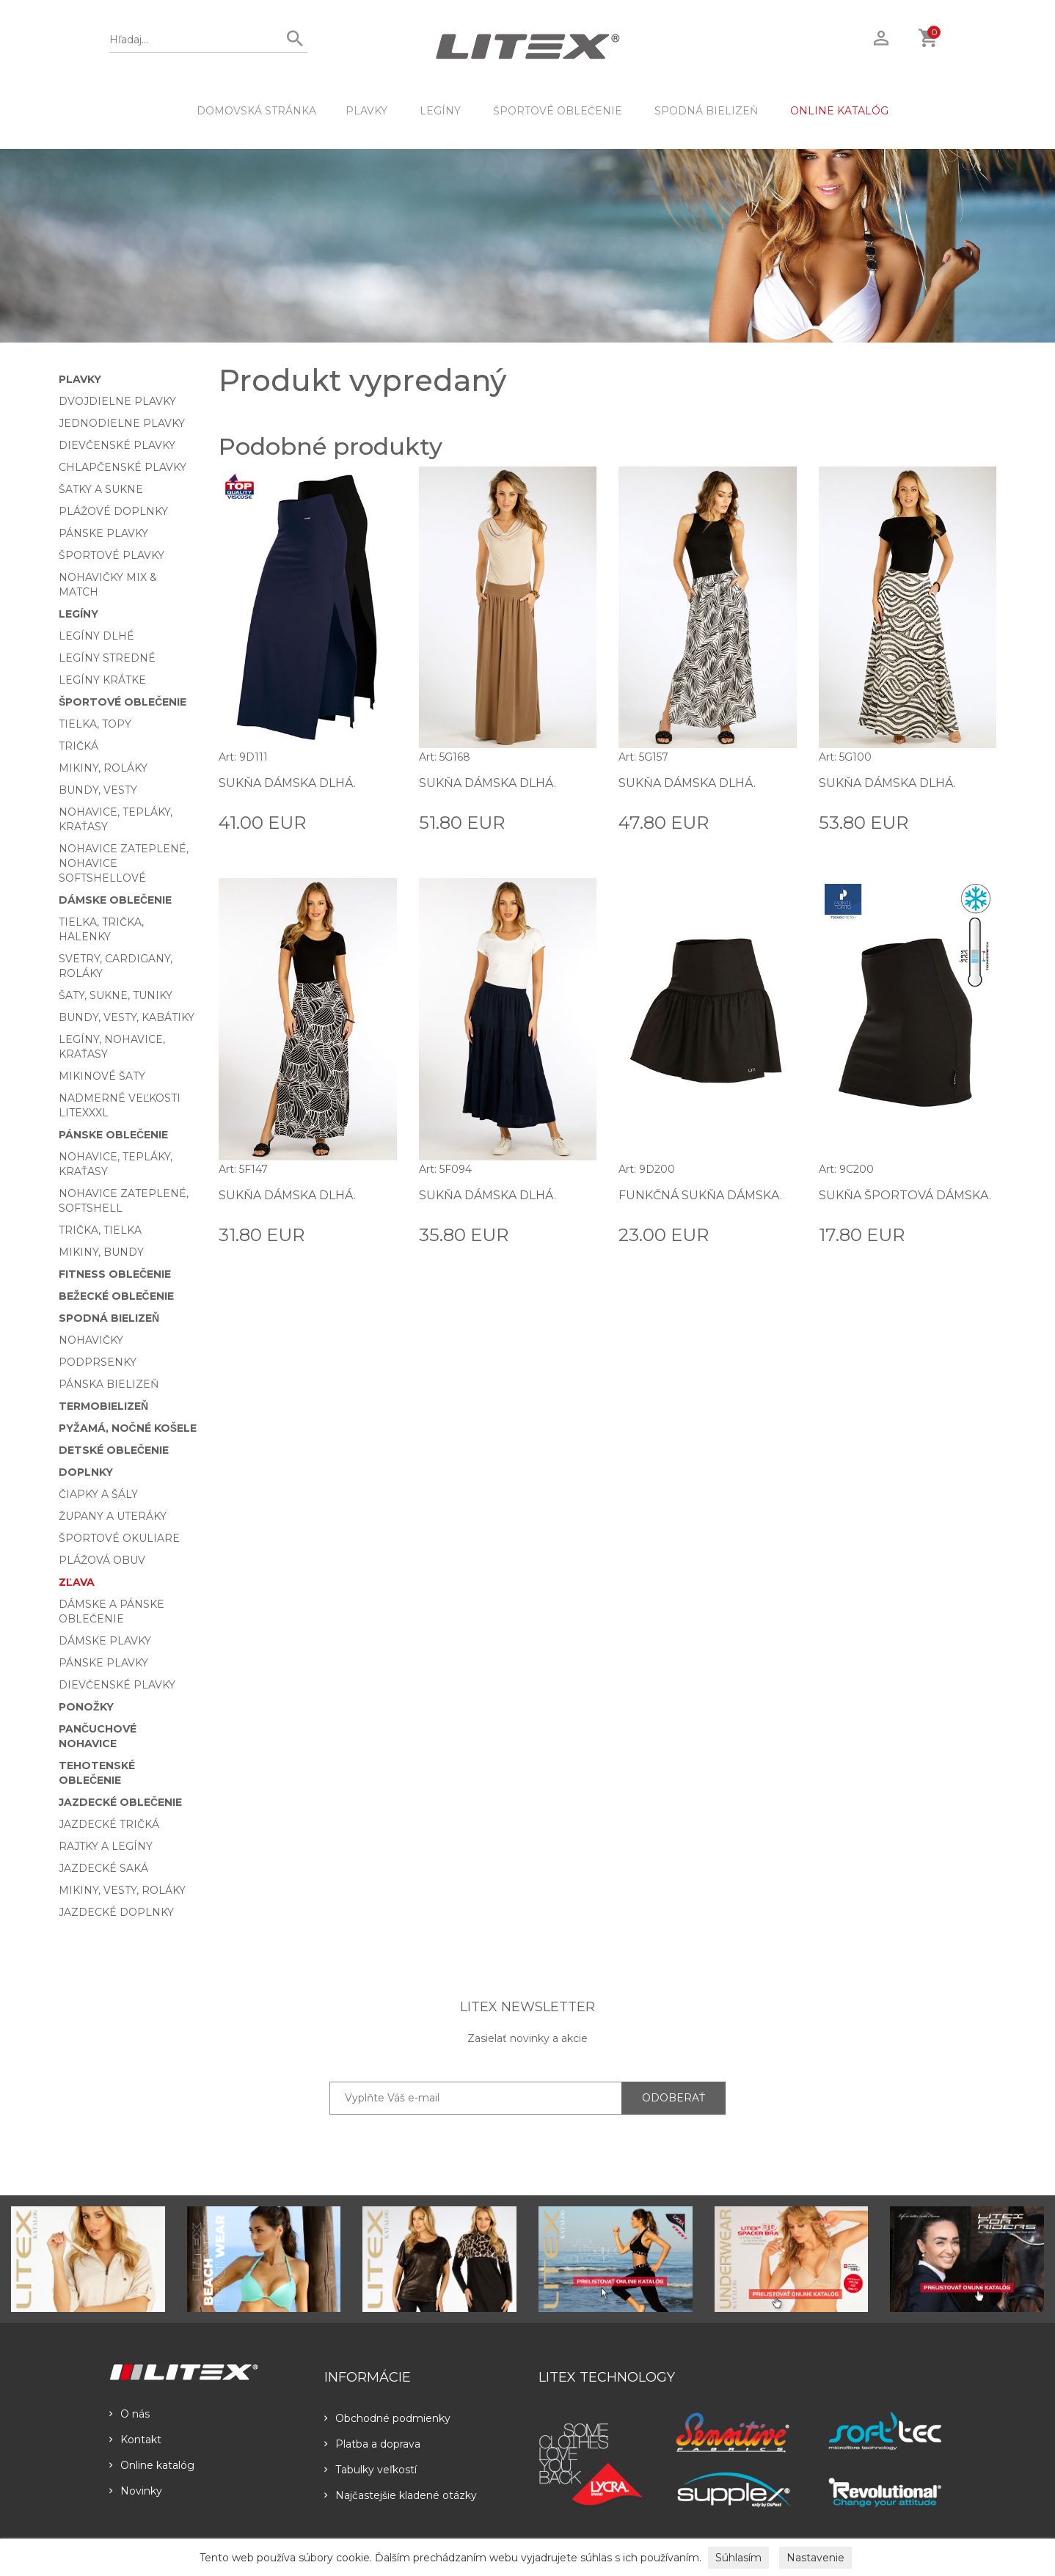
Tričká (78, 746)
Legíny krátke (102, 680)
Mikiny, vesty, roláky (122, 1890)
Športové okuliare (119, 1538)
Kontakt (135, 2439)
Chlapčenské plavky (122, 467)
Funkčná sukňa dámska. (700, 1195)
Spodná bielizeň (706, 110)
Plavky (366, 110)
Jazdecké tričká (109, 1824)
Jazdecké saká (103, 1868)
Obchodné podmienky (387, 2418)
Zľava (77, 1582)
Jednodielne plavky (122, 423)
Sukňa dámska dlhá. (287, 783)
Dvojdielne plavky (117, 401)
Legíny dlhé (96, 636)
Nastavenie (815, 2557)
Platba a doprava (372, 2444)
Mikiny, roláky (103, 768)
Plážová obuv (102, 1560)
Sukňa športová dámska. (905, 1195)
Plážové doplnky (113, 511)
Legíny (440, 110)
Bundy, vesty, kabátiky (126, 1017)
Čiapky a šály (98, 1494)
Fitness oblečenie (115, 1274)
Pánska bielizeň (108, 1384)
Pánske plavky (103, 533)
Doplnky (86, 1472)
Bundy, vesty (98, 790)
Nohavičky (91, 1340)
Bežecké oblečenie (116, 1296)
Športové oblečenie (557, 110)
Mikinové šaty (102, 1076)
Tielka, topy (95, 724)
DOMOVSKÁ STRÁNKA (256, 110)
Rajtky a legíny (106, 1846)
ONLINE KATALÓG (839, 110)
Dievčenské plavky (117, 445)
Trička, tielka (100, 1230)
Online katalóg (151, 2465)
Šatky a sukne (101, 489)
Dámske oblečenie (115, 900)
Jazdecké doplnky (116, 1912)
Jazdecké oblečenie (120, 1802)
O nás (129, 2414)
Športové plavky (111, 555)
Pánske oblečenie (113, 1134)
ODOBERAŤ (673, 2097)
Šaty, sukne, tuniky (115, 995)
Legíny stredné (107, 658)
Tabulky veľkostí (370, 2469)
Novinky (135, 2491)
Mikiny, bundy (101, 1252)
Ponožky (86, 1706)
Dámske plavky (105, 1640)
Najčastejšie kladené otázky (400, 2495)
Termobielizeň (103, 1406)
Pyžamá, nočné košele (128, 1428)
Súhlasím (738, 2557)
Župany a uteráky (113, 1516)
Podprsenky (97, 1362)
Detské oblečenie (114, 1450)
